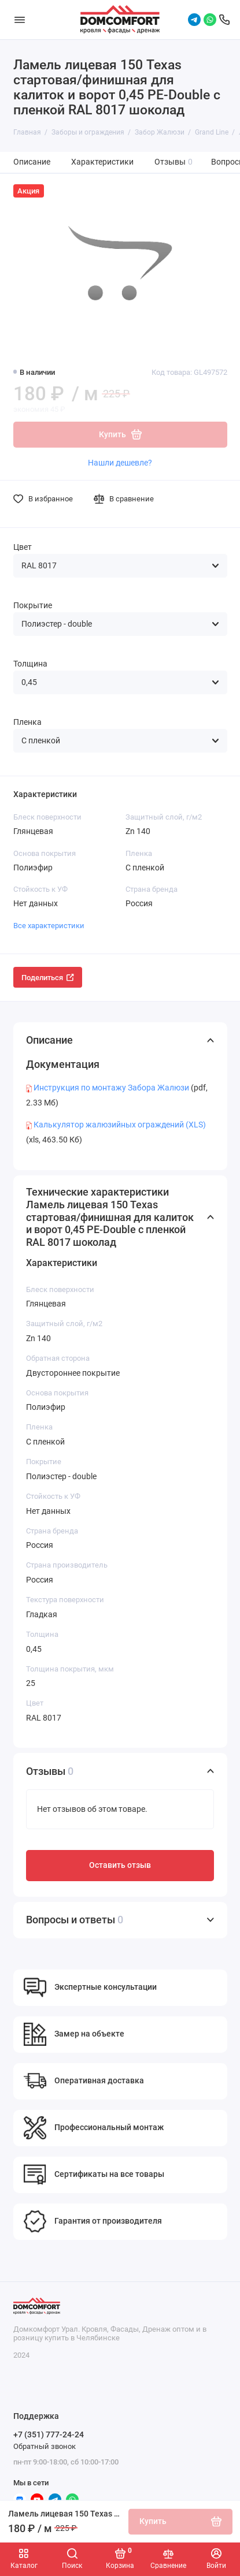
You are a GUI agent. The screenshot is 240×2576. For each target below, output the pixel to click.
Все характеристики (48, 925)
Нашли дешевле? (120, 462)
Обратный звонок (44, 2446)
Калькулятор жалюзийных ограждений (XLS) (120, 1124)
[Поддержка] (224, 19)
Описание (31, 162)
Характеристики (102, 162)
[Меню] (19, 19)
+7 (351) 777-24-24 (48, 2434)
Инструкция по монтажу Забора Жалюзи (111, 1087)
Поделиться (47, 977)
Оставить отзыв (120, 1865)
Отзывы (173, 162)
